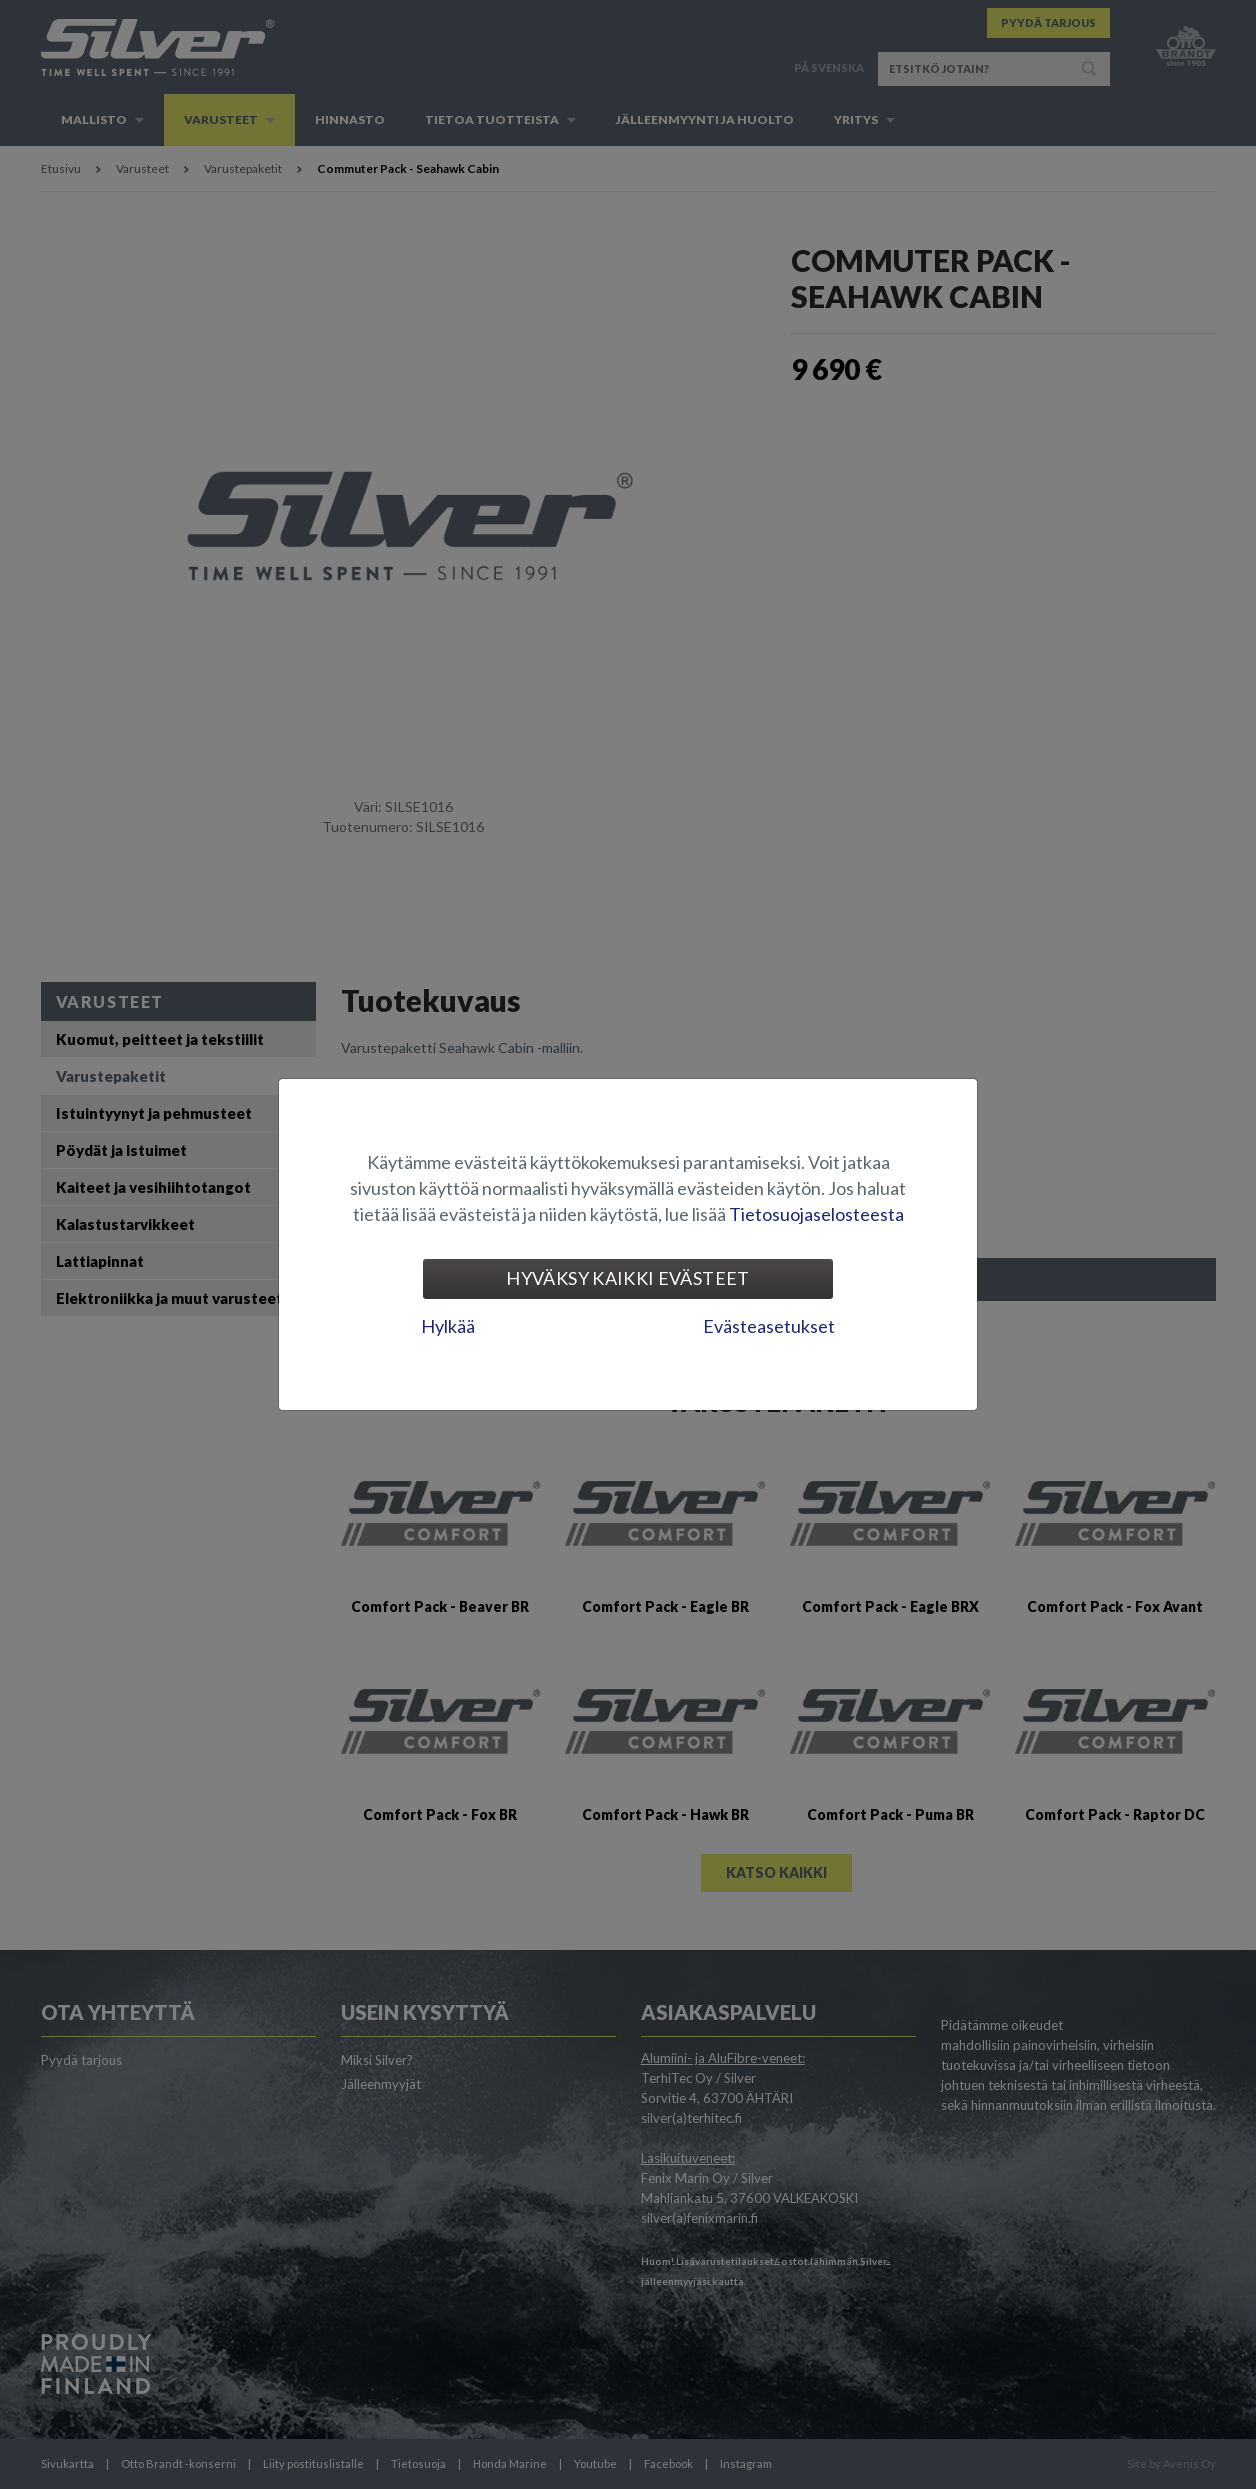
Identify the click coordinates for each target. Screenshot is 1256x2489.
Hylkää (448, 1326)
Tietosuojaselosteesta (816, 1214)
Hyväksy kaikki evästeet (627, 1278)
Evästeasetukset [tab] (769, 1326)
